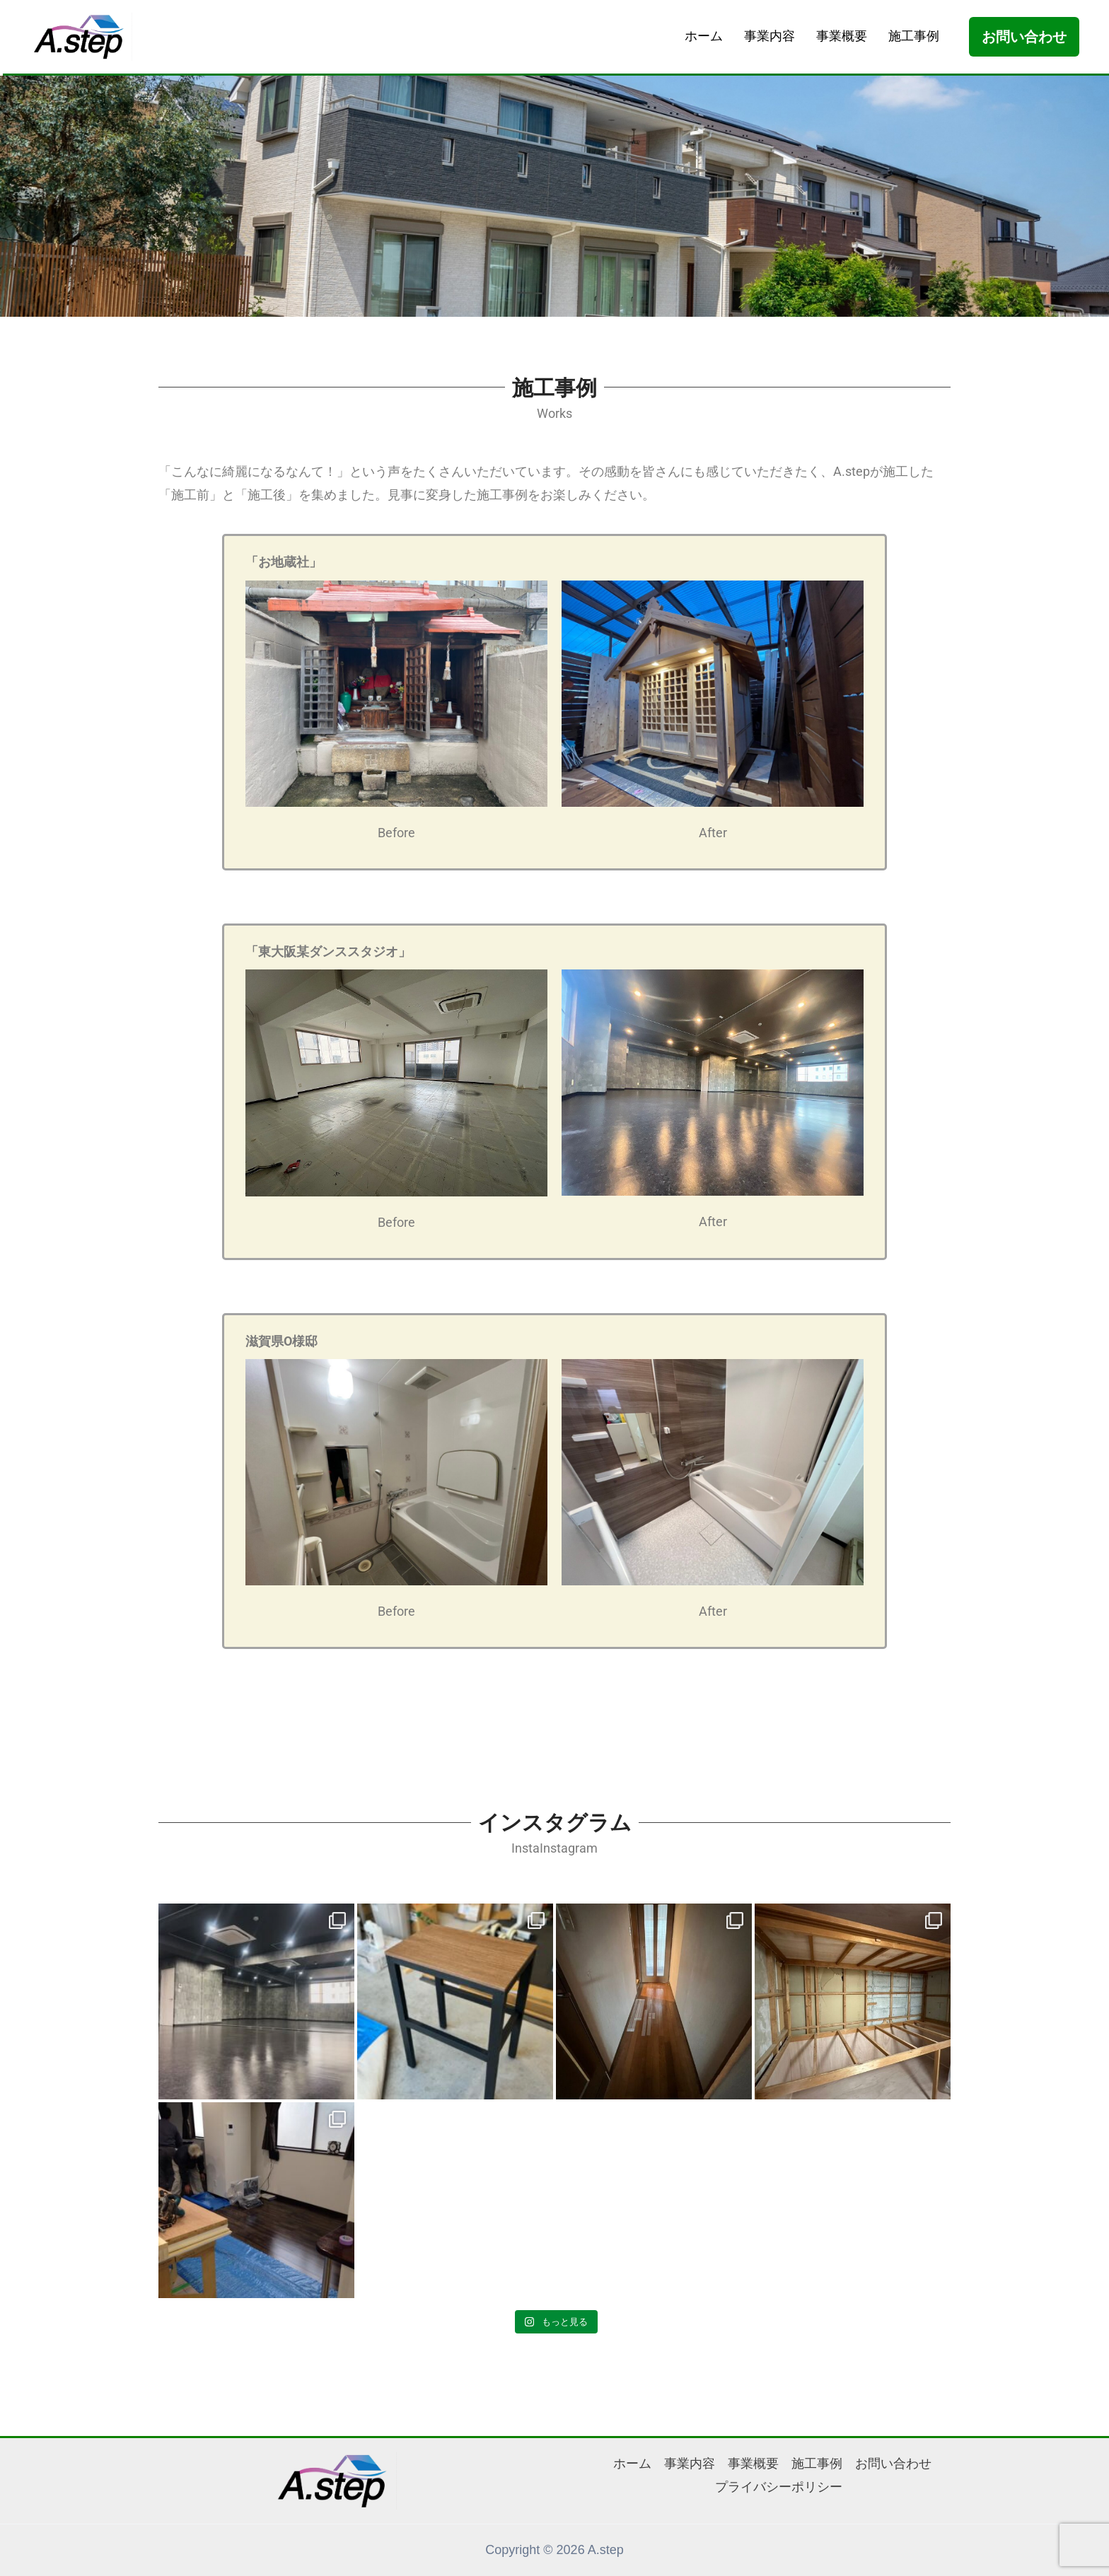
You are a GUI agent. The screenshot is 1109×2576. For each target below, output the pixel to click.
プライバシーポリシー (778, 2487)
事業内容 (769, 36)
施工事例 (913, 36)
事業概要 (841, 36)
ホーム (704, 36)
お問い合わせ (893, 2463)
